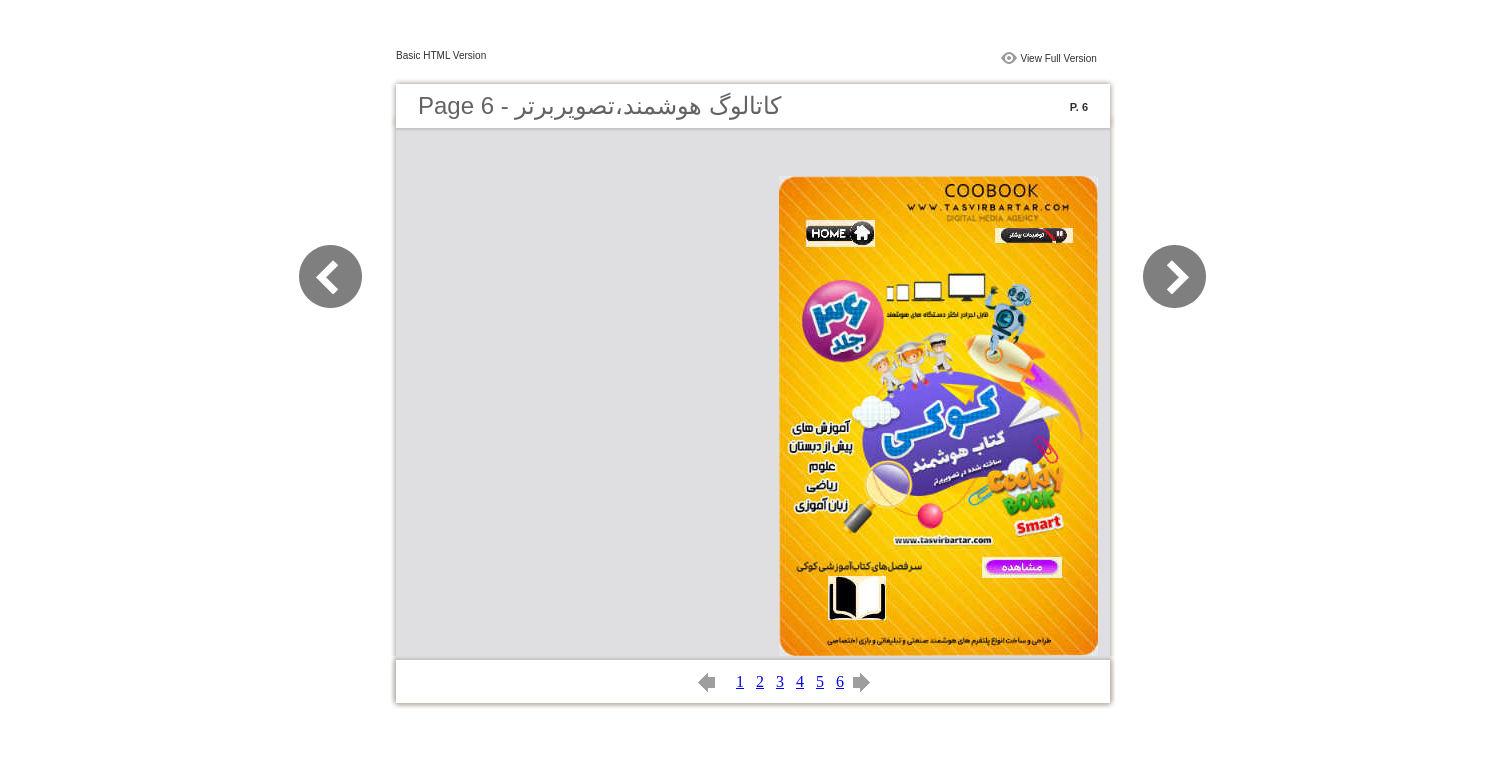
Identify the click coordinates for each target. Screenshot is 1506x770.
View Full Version (1058, 58)
